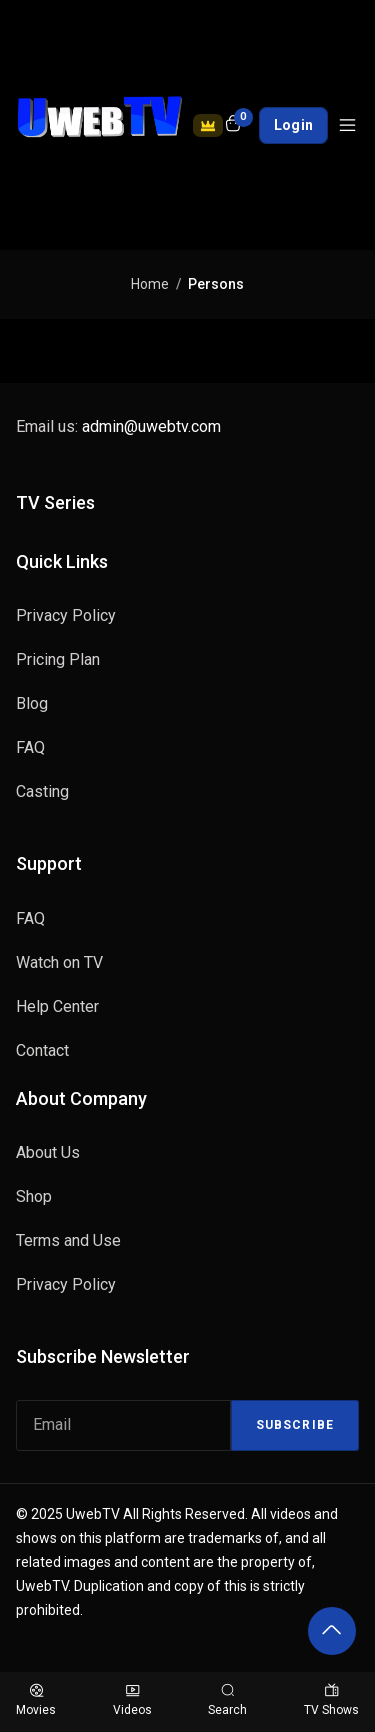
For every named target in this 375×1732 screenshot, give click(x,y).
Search (227, 1700)
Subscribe (295, 1425)
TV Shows (331, 1700)
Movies (36, 1700)
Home (150, 284)
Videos (132, 1700)
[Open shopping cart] (233, 125)
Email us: (118, 426)
